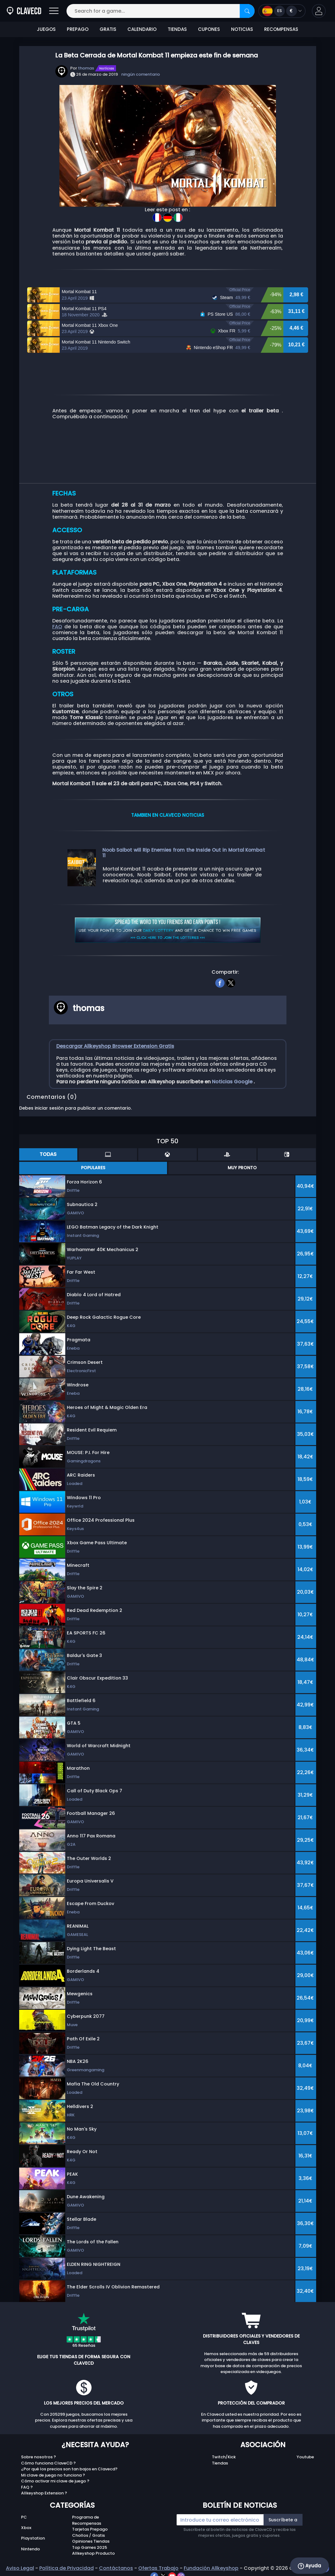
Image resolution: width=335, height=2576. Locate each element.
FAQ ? (27, 2487)
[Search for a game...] (161, 11)
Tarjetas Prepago (90, 2529)
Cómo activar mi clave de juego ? (55, 2481)
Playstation (33, 2538)
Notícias (106, 68)
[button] (319, 11)
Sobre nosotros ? (38, 2457)
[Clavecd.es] (24, 11)
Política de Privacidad (66, 2568)
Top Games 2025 (89, 2547)
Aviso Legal (20, 2568)
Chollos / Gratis (88, 2535)
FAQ (57, 626)
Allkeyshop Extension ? (44, 2493)
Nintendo (30, 2549)
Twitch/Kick (224, 2457)
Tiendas (220, 2463)
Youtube (305, 2457)
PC (24, 2517)
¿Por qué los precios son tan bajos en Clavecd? (69, 2469)
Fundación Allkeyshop (211, 2568)
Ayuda (309, 2565)
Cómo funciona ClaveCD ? (48, 2463)
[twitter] (230, 982)
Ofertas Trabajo (158, 2568)
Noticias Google (233, 1081)
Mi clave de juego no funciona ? (53, 2475)
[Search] (247, 11)
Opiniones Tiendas (91, 2541)
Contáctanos (116, 2568)
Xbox (26, 2528)
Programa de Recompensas (86, 2520)
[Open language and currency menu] (282, 11)
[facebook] (219, 982)
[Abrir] (54, 11)
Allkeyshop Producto (93, 2553)
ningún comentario (140, 74)
